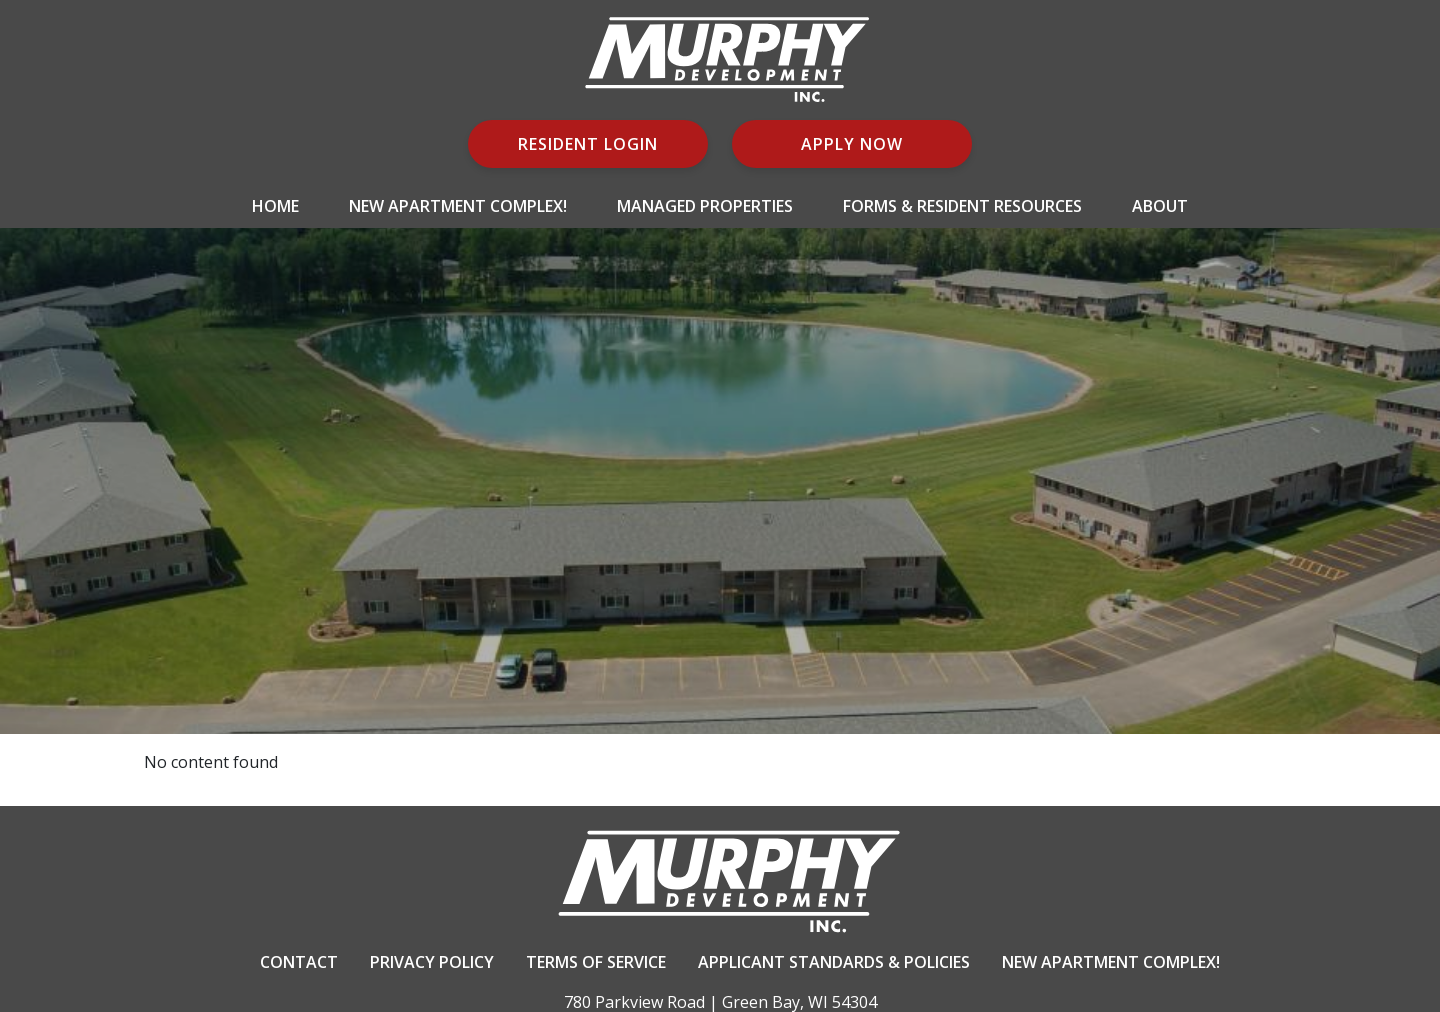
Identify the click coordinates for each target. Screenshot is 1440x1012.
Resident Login (588, 144)
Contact (299, 962)
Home (275, 206)
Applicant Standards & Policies (834, 962)
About (1160, 206)
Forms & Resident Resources (962, 206)
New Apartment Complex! (458, 206)
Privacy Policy (432, 962)
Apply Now (852, 144)
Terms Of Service (596, 962)
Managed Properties (705, 206)
